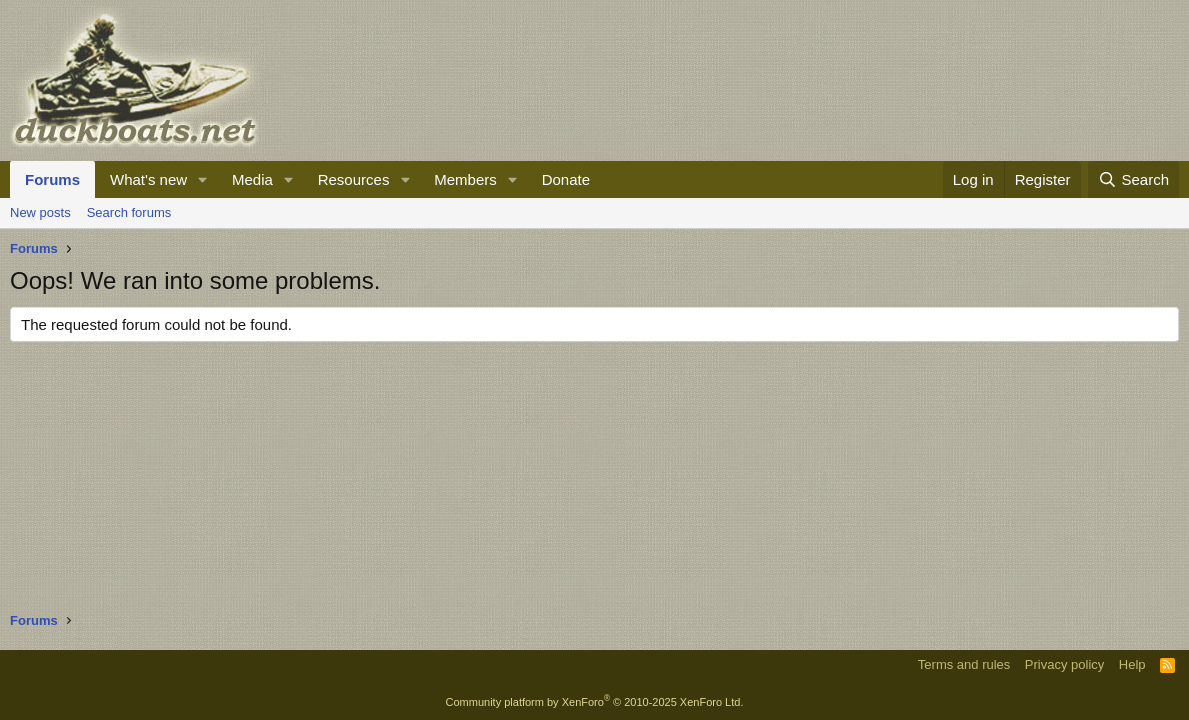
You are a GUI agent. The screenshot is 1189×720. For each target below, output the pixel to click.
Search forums (129, 212)
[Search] (1133, 179)
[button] (203, 179)
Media (252, 179)
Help (1132, 664)
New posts (40, 212)
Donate (566, 179)
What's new (148, 179)
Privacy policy (1064, 664)
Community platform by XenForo (595, 702)
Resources (354, 179)
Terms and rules (964, 664)
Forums (52, 179)
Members (465, 179)
